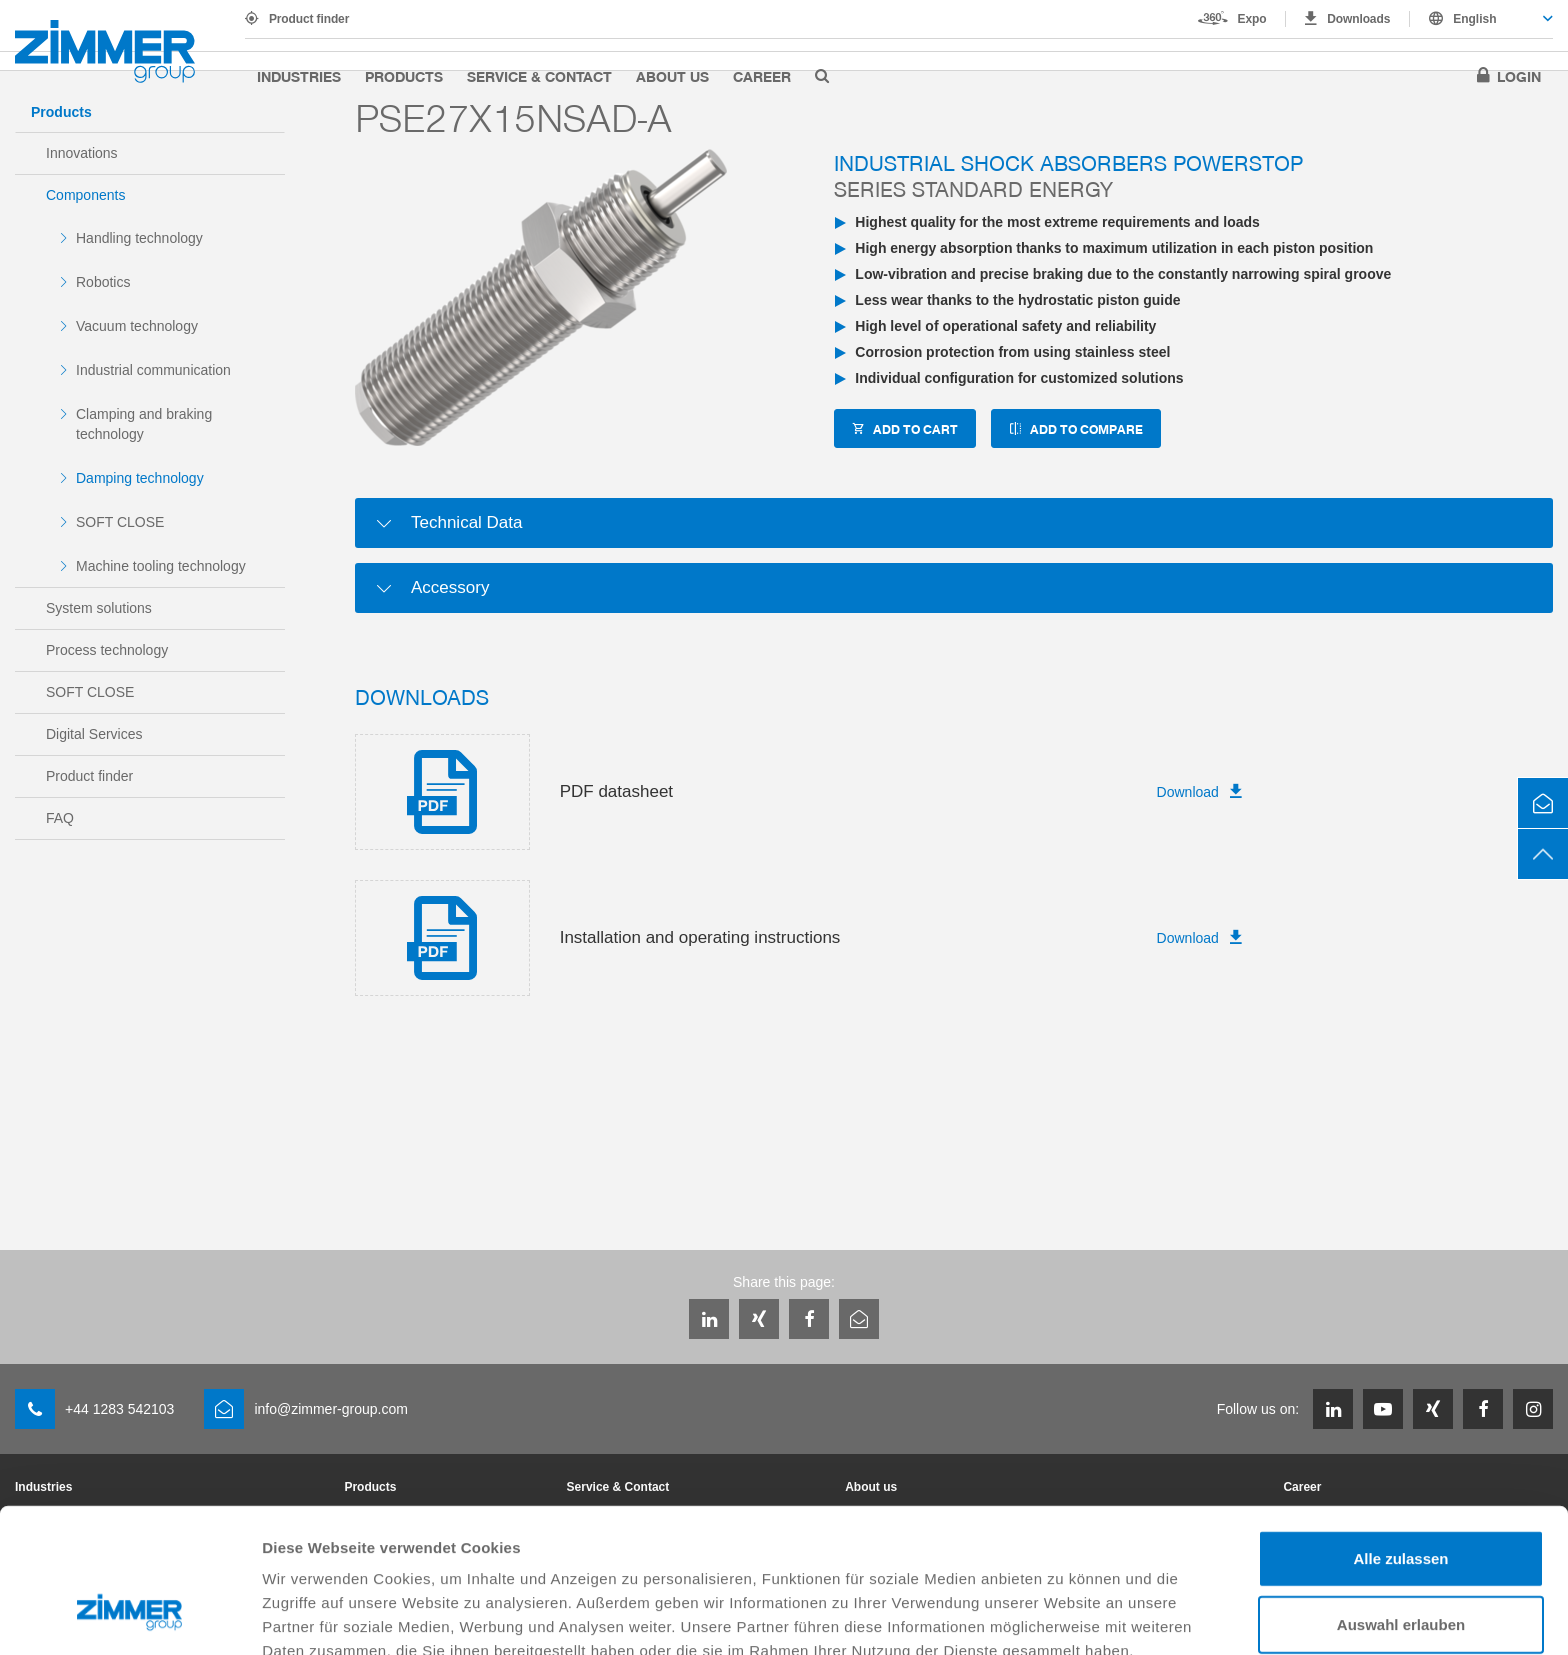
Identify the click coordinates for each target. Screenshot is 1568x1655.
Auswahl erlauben (1401, 1500)
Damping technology (140, 478)
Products (404, 76)
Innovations (82, 153)
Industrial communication (153, 370)
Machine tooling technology (161, 566)
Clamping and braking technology (144, 424)
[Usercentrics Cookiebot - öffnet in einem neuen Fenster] (129, 1616)
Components (85, 195)
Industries (299, 76)
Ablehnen (1401, 1565)
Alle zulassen (1400, 1434)
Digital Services (94, 734)
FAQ (60, 818)
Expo (1252, 19)
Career (762, 76)
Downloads (1358, 19)
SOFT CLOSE (120, 522)
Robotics (103, 282)
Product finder (309, 19)
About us (672, 76)
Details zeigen (1063, 1615)
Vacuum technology (137, 326)
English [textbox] (1474, 19)
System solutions (99, 608)
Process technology (107, 650)
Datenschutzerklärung (346, 1550)
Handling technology (139, 238)
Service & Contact (539, 76)
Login (1519, 76)
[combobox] (1481, 19)
